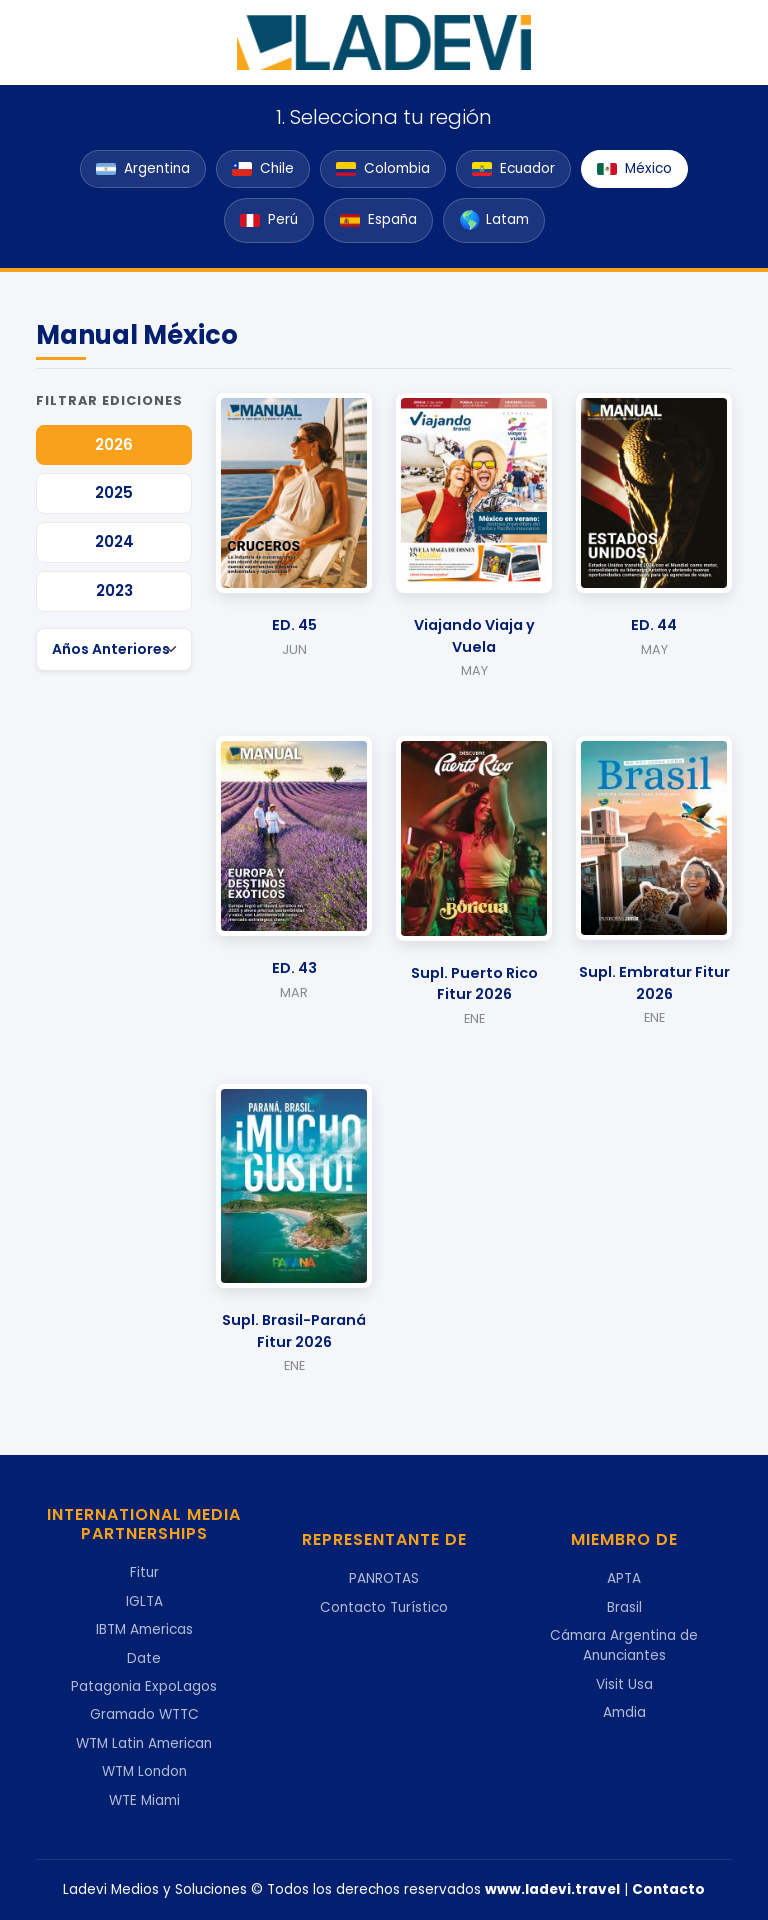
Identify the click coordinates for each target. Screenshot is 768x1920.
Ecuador (513, 168)
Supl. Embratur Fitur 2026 (654, 983)
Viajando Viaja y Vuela (474, 636)
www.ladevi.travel (552, 1889)
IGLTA (144, 1601)
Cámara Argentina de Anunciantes (624, 1645)
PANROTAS (384, 1578)
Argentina (143, 168)
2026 (114, 444)
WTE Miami (144, 1800)
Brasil (624, 1607)
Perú (269, 219)
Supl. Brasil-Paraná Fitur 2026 (294, 1331)
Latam (494, 220)
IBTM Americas (144, 1629)
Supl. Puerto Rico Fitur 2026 (474, 984)
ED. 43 (294, 968)
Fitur (144, 1572)
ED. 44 (654, 625)
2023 (114, 590)
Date (144, 1658)
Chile (263, 168)
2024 (114, 541)
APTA (624, 1578)
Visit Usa (624, 1684)
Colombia (383, 168)
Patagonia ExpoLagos (144, 1686)
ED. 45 (294, 625)
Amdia (624, 1712)
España (378, 219)
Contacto (668, 1889)
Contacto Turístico (384, 1607)
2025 (114, 492)
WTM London (144, 1771)
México (634, 168)
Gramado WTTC (144, 1714)
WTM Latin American (144, 1743)
